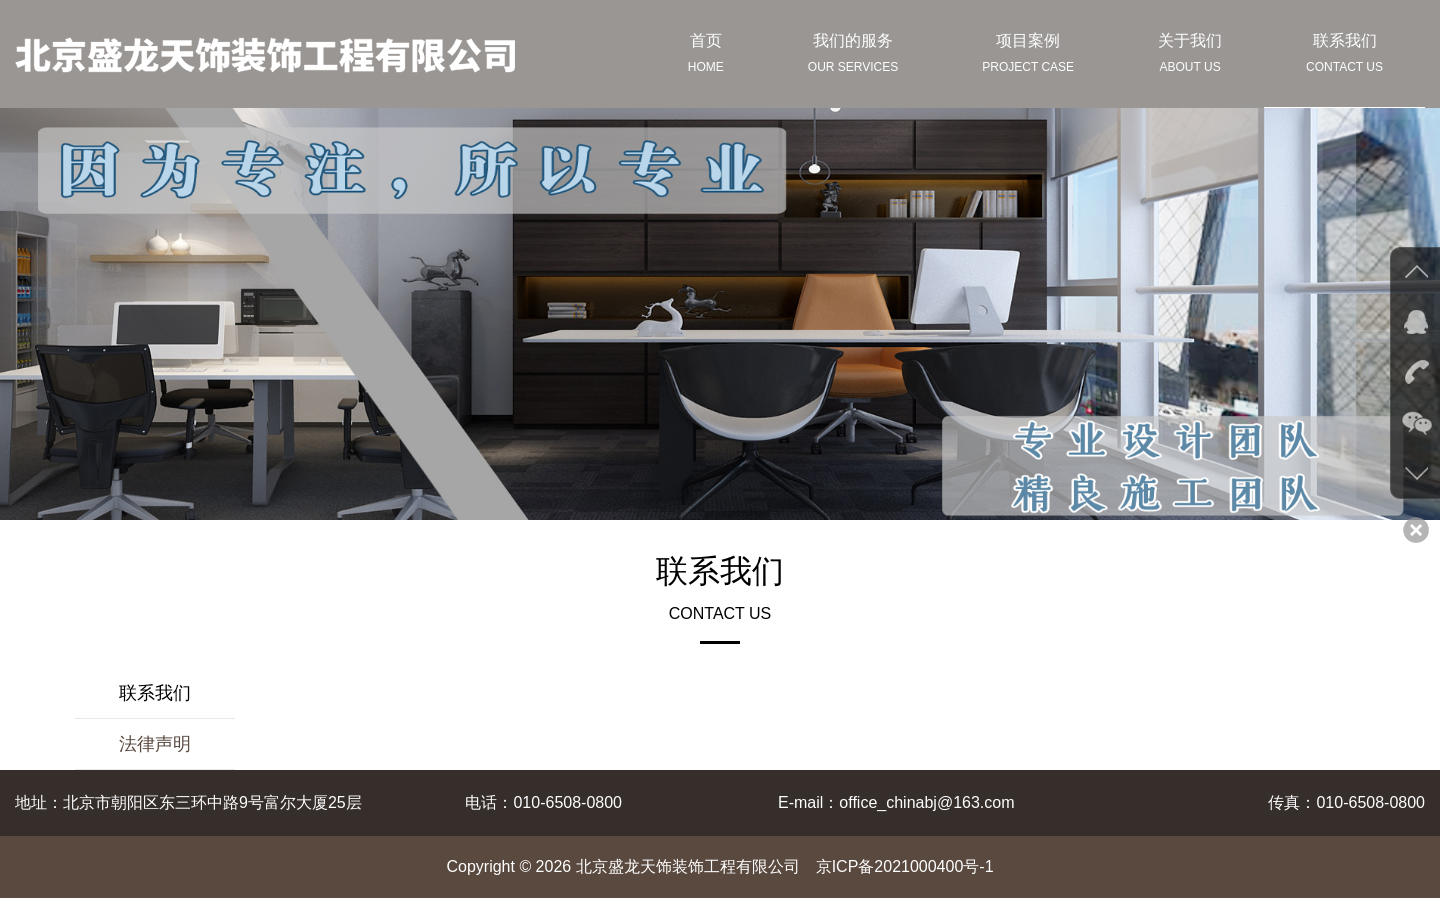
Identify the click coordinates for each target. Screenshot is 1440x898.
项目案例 (1028, 56)
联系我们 (1344, 56)
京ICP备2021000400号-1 (905, 866)
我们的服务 (853, 56)
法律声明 (155, 744)
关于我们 (1190, 56)
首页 (706, 56)
